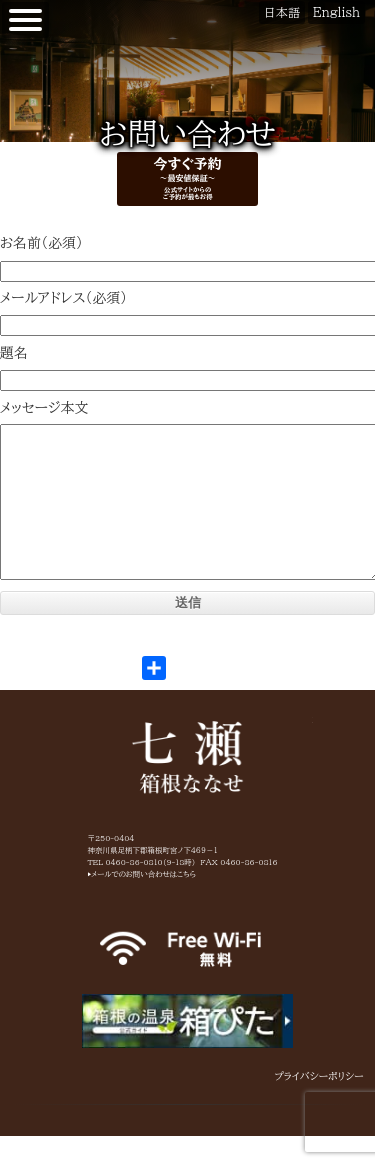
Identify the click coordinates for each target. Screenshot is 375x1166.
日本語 (282, 12)
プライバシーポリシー (319, 1106)
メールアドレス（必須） (63, 298)
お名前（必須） (41, 243)
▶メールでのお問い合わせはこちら (142, 904)
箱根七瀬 (188, 786)
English (336, 12)
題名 (14, 353)
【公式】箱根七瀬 (0, 11)
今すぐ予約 (187, 178)
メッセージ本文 (44, 408)
